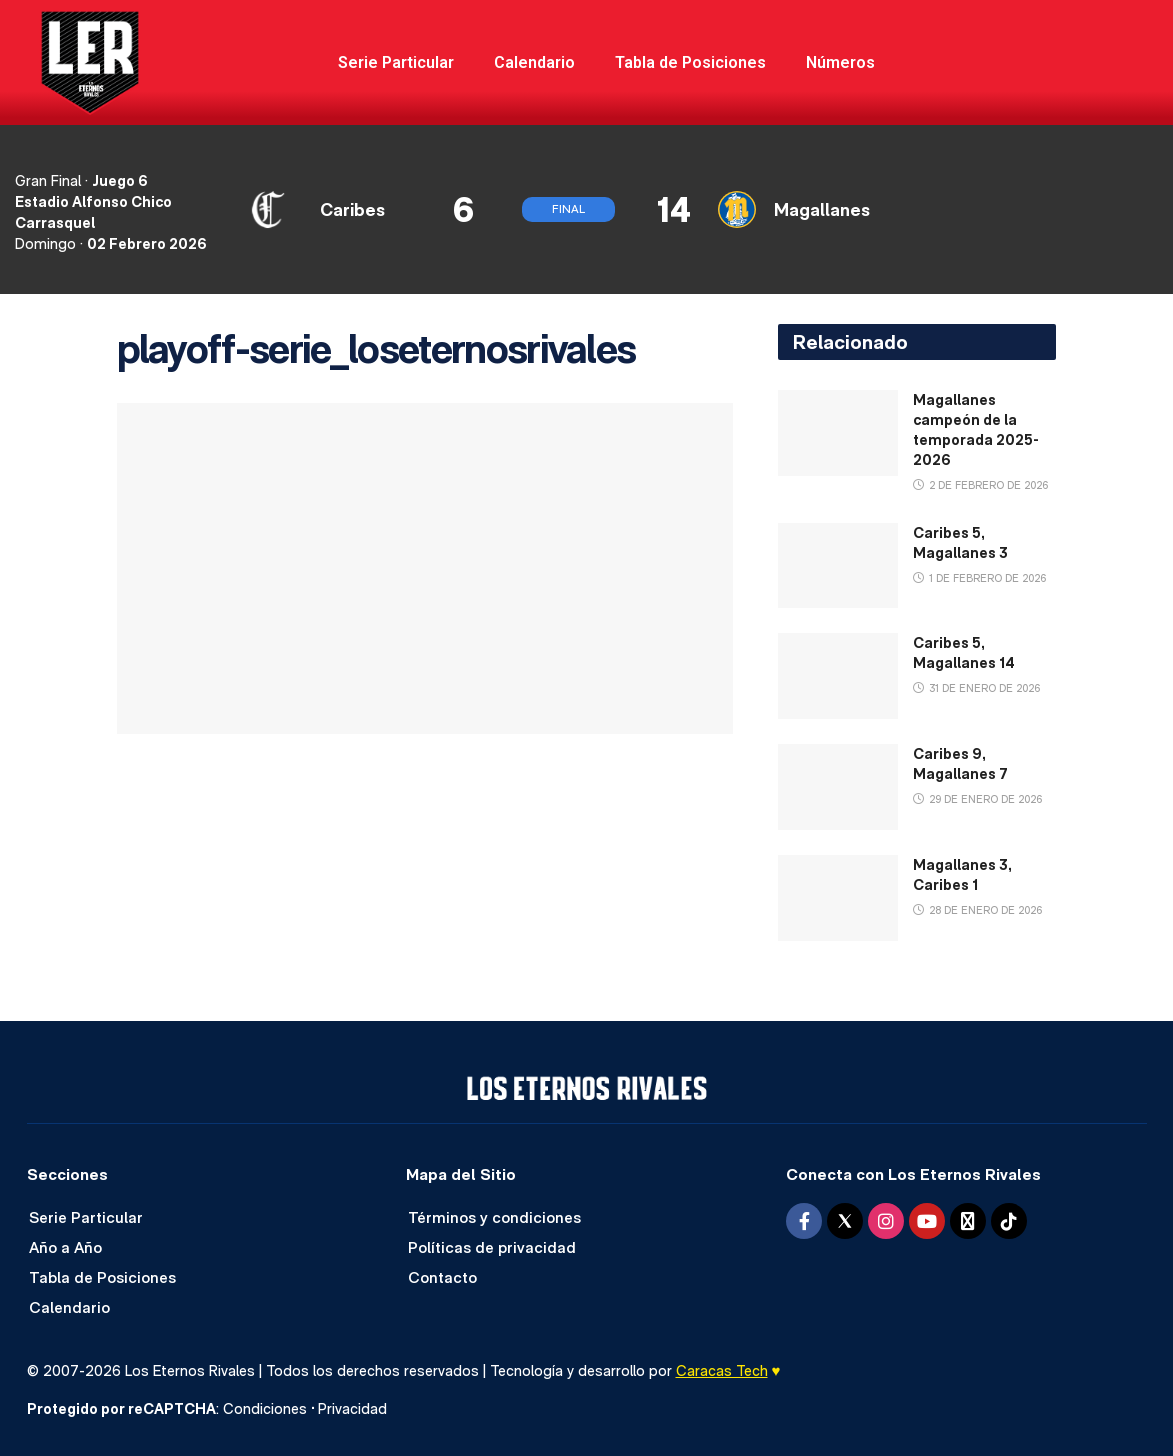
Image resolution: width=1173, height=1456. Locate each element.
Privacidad (352, 1408)
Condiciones (265, 1408)
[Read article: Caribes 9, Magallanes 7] (838, 787)
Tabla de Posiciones (690, 62)
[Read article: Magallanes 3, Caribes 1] (838, 898)
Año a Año (65, 1247)
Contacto (442, 1277)
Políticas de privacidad (492, 1247)
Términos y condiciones (494, 1217)
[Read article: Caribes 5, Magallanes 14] (838, 676)
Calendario (534, 62)
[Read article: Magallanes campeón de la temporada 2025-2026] (838, 433)
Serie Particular (396, 62)
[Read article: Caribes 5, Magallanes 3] (838, 566)
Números (840, 62)
